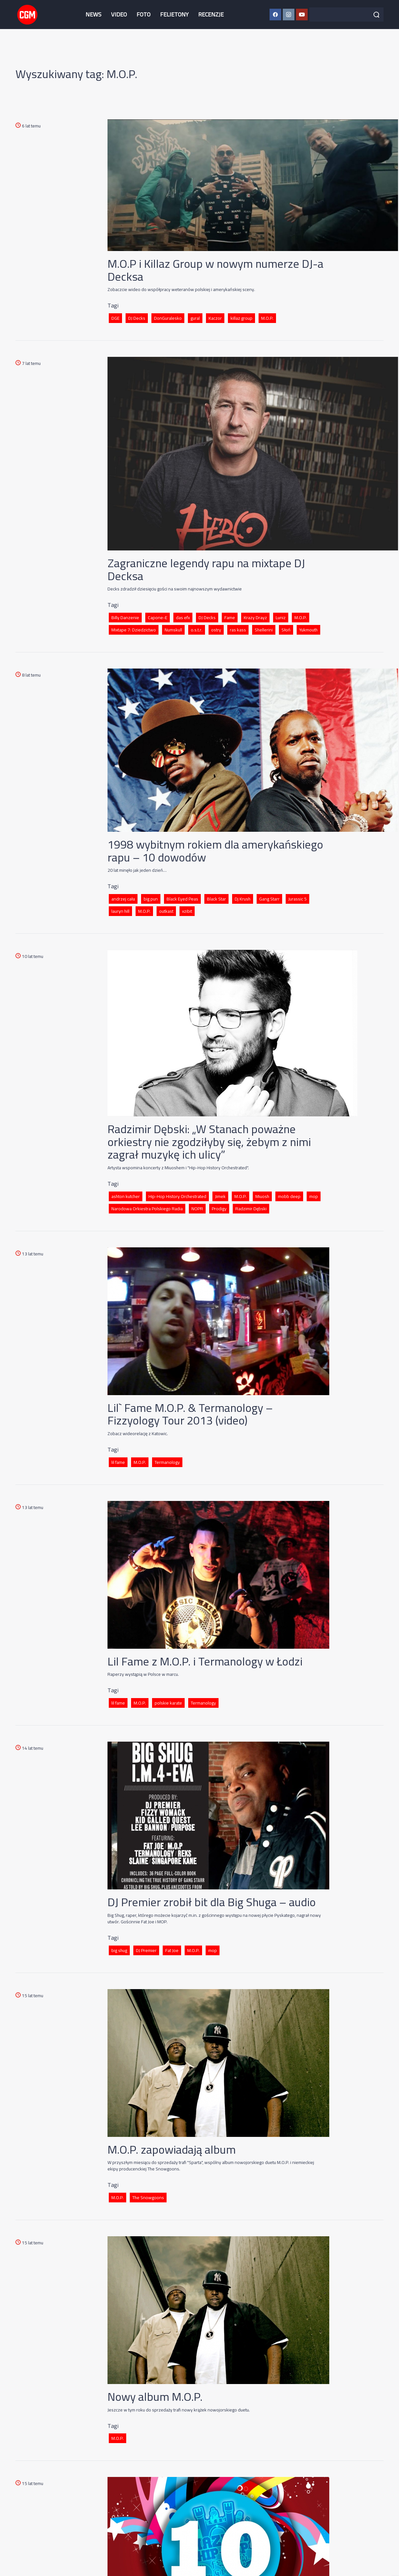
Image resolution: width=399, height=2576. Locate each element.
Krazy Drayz (255, 617)
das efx (183, 617)
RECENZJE (211, 14)
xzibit (187, 911)
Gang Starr (269, 899)
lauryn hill (120, 911)
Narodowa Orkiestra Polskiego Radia (147, 1208)
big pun (151, 899)
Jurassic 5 (297, 899)
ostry (216, 630)
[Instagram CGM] (288, 14)
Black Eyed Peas (182, 899)
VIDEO (119, 14)
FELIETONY (174, 14)
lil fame (118, 1462)
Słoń (286, 630)
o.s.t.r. (196, 630)
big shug (119, 1950)
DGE (115, 318)
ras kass (238, 630)
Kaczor (215, 318)
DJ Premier (146, 1950)
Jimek (220, 1196)
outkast (166, 911)
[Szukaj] (376, 14)
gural (195, 318)
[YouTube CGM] (302, 14)
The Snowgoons (148, 2197)
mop (313, 1196)
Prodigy (219, 1208)
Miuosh (262, 1196)
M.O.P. (267, 318)
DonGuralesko (168, 318)
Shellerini (264, 630)
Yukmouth (308, 630)
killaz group (241, 318)
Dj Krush (243, 899)
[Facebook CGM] (275, 14)
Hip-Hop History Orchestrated (177, 1196)
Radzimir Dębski (251, 1208)
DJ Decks (136, 318)
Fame (229, 617)
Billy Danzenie (125, 617)
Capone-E (157, 617)
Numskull (173, 630)
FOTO (143, 14)
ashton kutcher (125, 1196)
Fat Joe (172, 1950)
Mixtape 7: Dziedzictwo (133, 630)
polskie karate (168, 1703)
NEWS (93, 14)
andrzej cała (123, 899)
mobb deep (289, 1196)
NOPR (197, 1208)
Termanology (167, 1462)
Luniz (281, 617)
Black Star (216, 899)
